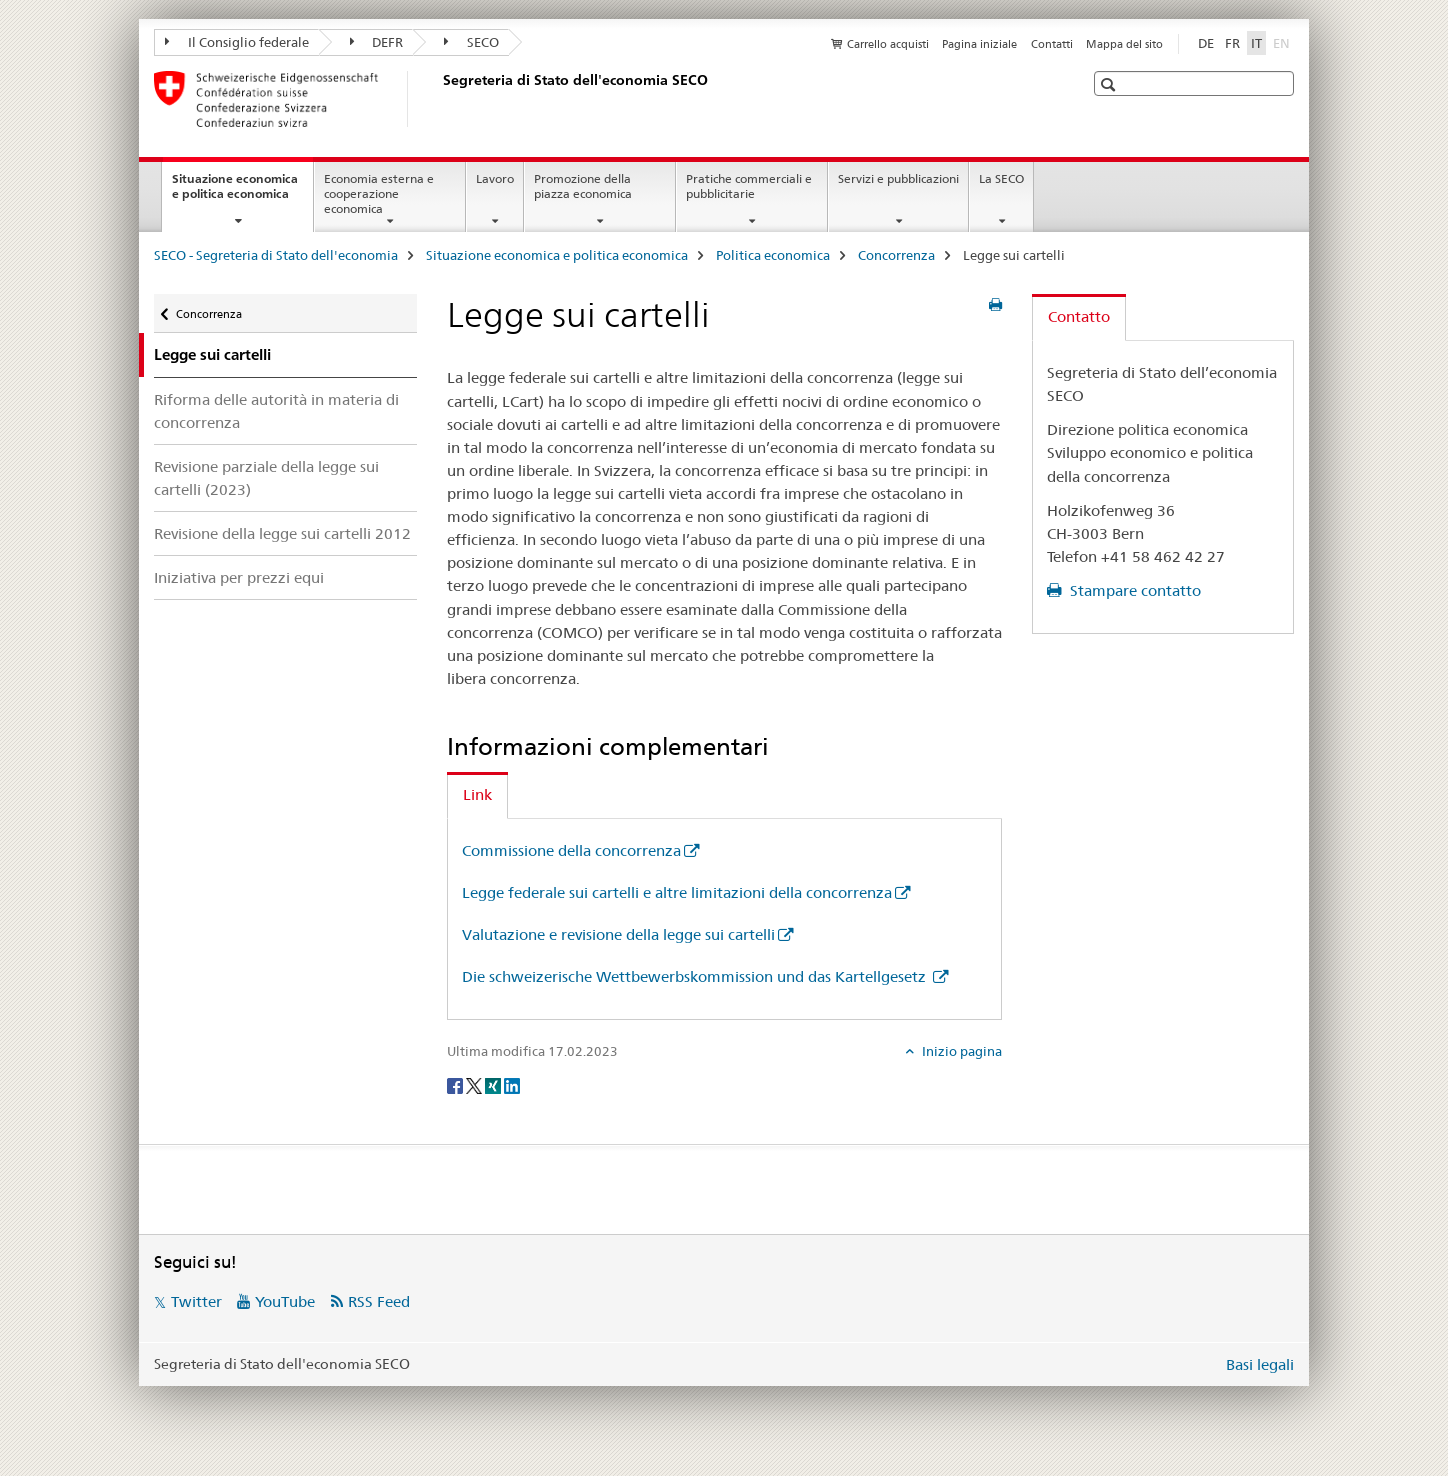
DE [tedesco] (1206, 43)
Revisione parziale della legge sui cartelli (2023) (266, 478)
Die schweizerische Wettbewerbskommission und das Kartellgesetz (696, 976)
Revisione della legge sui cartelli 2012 (282, 533)
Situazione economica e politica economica (242, 193)
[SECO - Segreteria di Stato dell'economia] (439, 99)
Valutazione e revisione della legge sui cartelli (618, 934)
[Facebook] (456, 1085)
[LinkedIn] (512, 1085)
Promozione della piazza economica (583, 186)
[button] (1110, 84)
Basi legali (1260, 1364)
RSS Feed (379, 1301)
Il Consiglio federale (237, 42)
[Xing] (494, 1085)
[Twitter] (475, 1085)
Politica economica (773, 255)
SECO (471, 42)
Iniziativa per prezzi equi (239, 577)
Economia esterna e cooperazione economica (379, 193)
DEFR (377, 42)
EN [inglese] (1283, 42)
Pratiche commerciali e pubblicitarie (749, 186)
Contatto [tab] (1079, 316)
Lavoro (495, 178)
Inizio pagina (960, 1051)
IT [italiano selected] (1256, 43)
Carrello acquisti (888, 44)
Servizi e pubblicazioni (898, 178)
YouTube (285, 1301)
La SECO (1001, 178)
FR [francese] (1232, 43)
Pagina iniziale (979, 44)
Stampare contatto (1133, 590)
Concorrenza (896, 255)
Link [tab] (477, 794)
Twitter (196, 1301)
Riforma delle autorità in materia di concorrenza (276, 411)
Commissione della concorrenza (571, 850)
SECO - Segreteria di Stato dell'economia (276, 255)
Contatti (1052, 44)
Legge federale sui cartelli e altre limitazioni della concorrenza (677, 892)
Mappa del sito (1124, 44)
